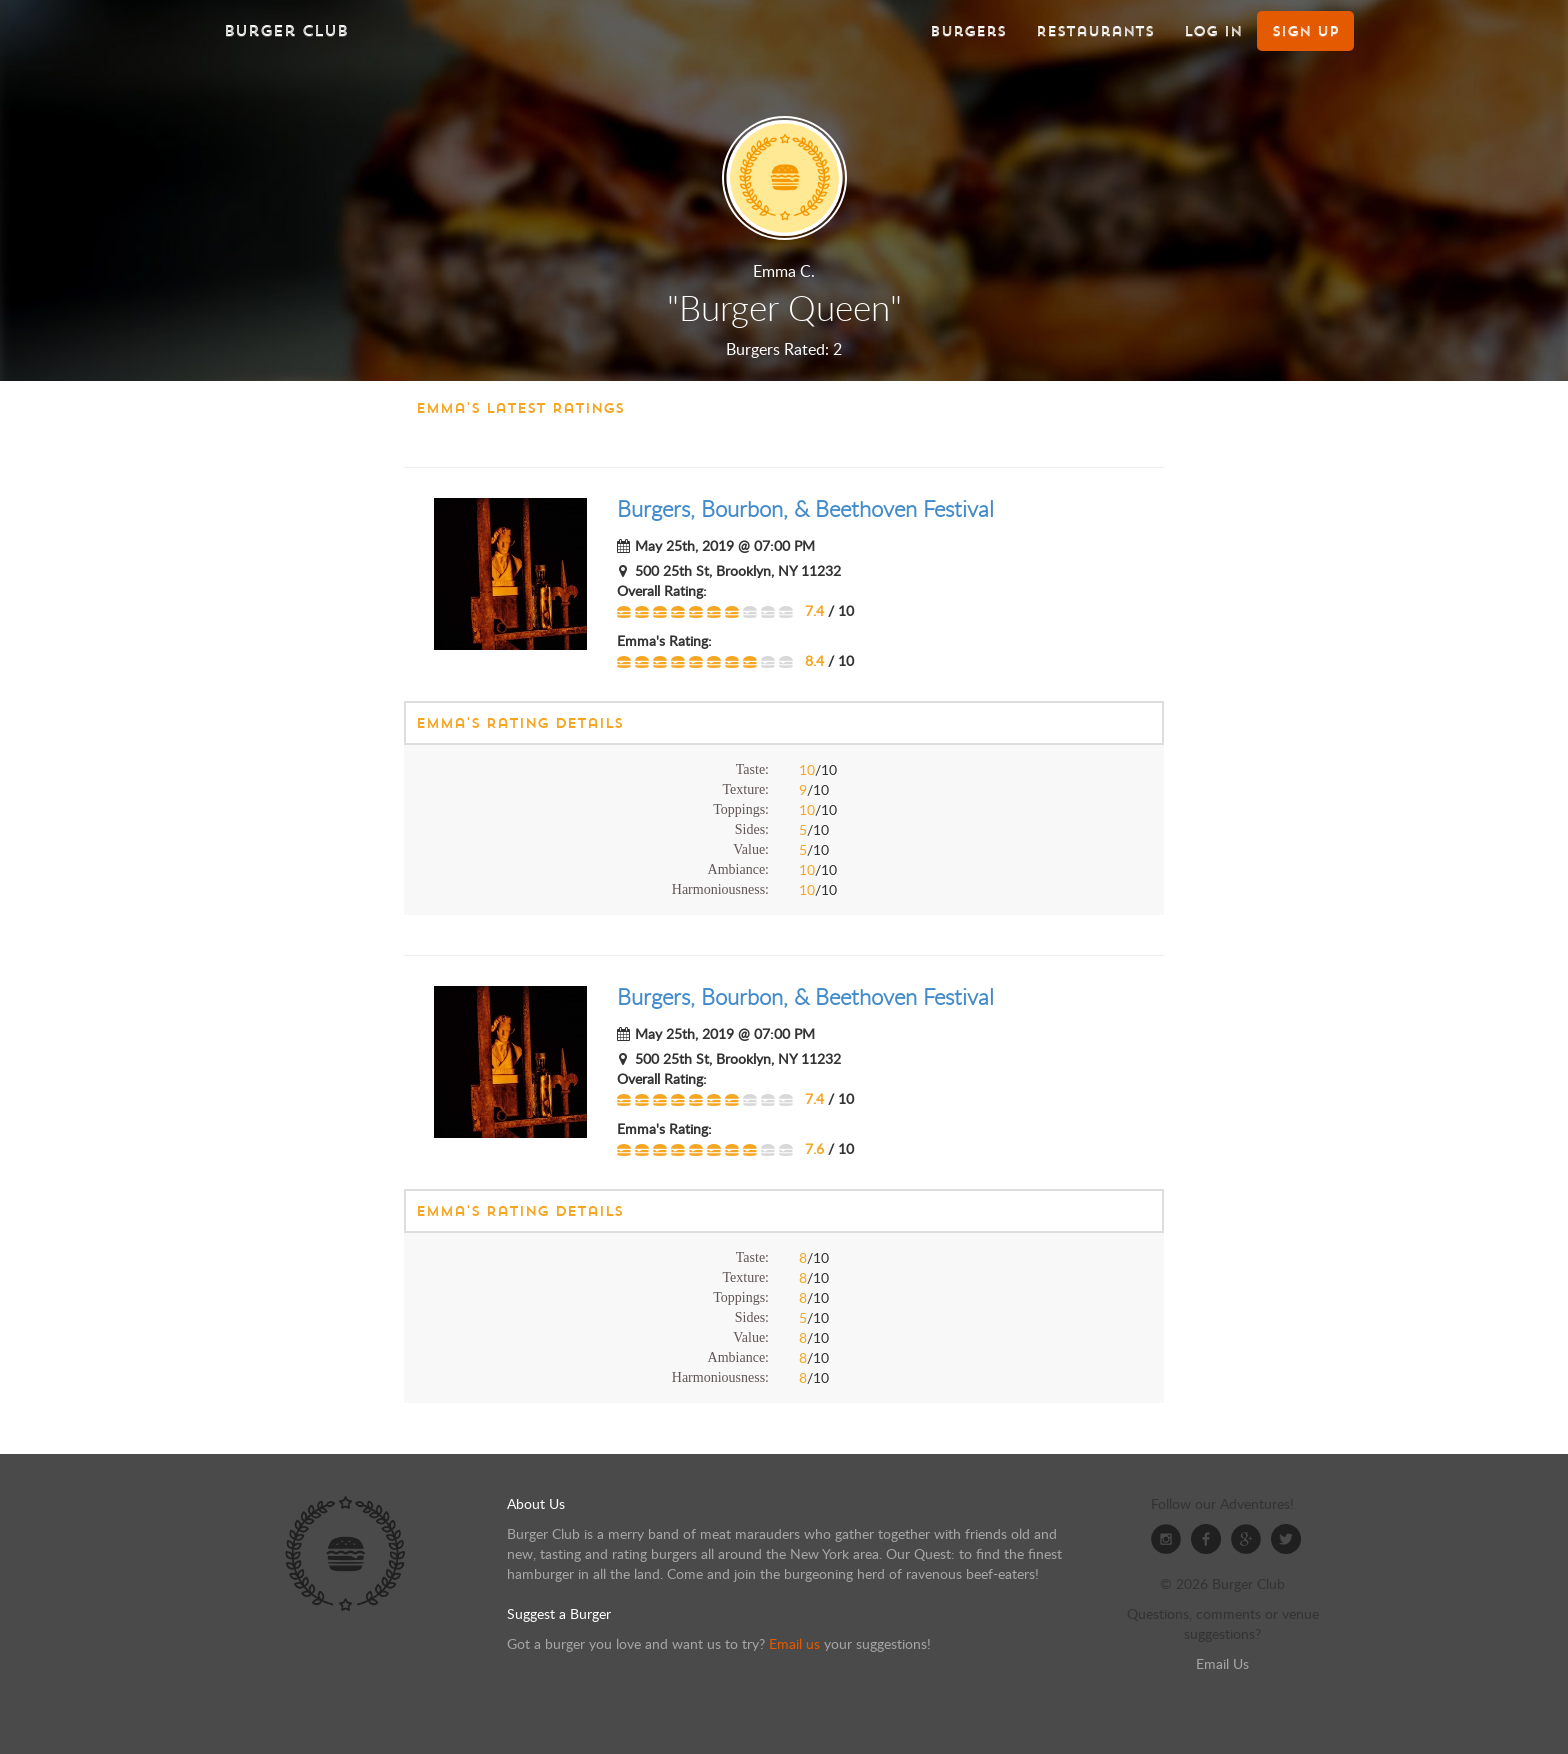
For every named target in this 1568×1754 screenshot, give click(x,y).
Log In (1213, 31)
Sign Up (1305, 31)
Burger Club (286, 30)
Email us (794, 1643)
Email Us (1222, 1663)
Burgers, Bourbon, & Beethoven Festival (805, 508)
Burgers (968, 31)
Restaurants (1095, 31)
